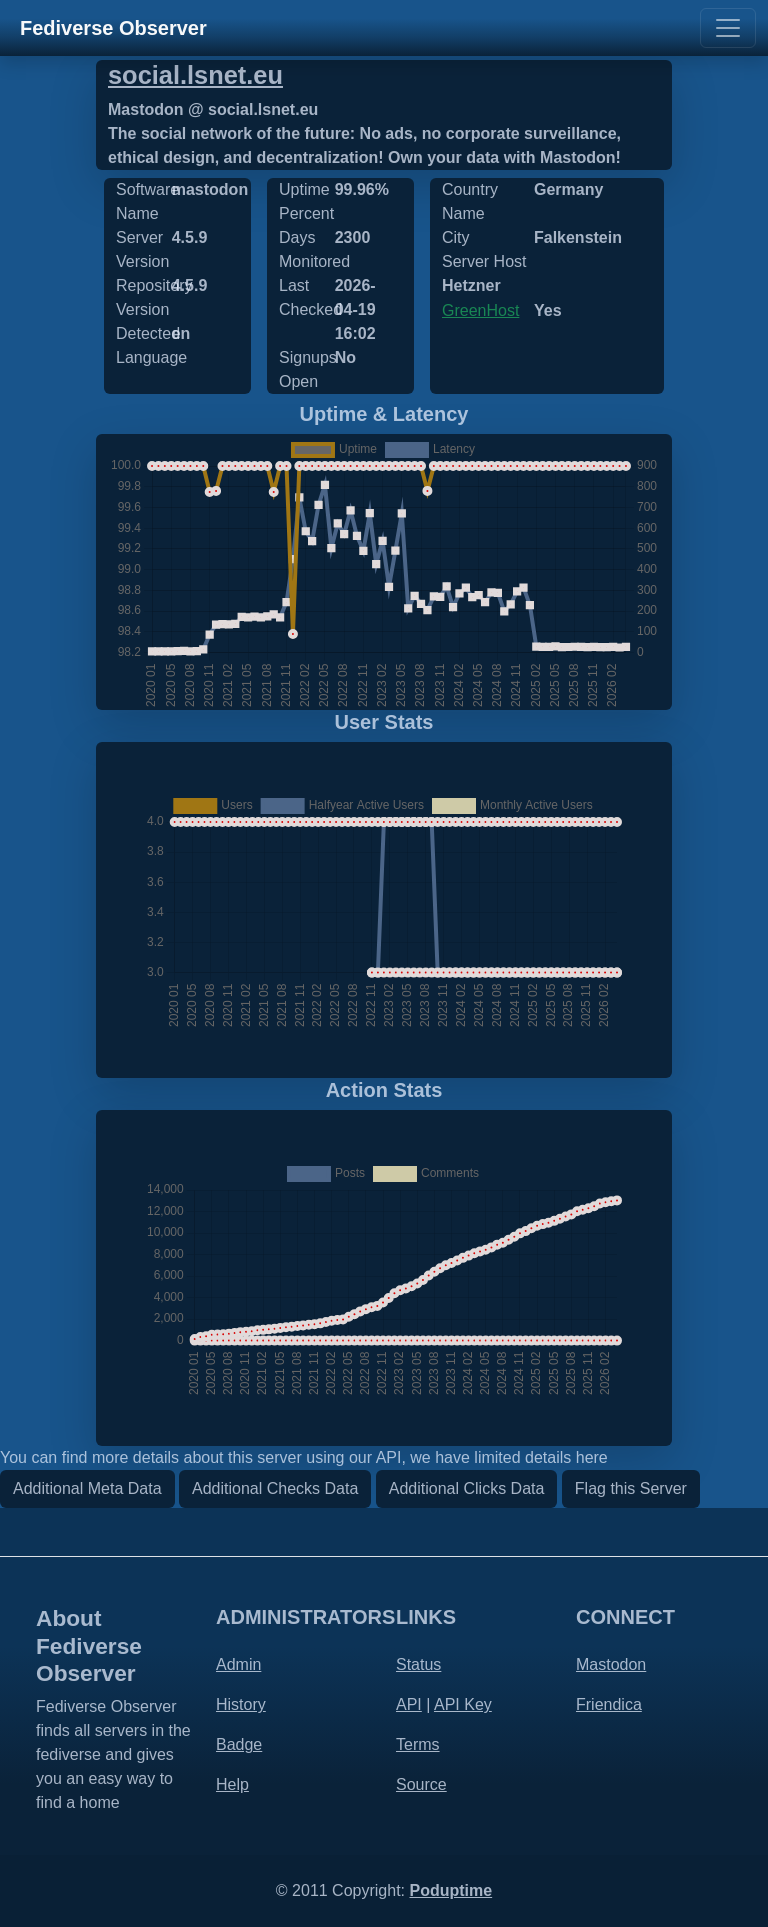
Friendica (609, 1704)
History (241, 1704)
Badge (239, 1744)
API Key (463, 1704)
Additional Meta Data (87, 1488)
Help (232, 1784)
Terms (418, 1744)
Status (418, 1664)
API (409, 1704)
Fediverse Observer (113, 28)
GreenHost (480, 310)
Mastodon (611, 1664)
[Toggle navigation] (728, 28)
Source (421, 1784)
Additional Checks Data (275, 1488)
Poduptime (450, 1890)
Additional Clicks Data (467, 1488)
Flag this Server (631, 1488)
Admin (238, 1664)
